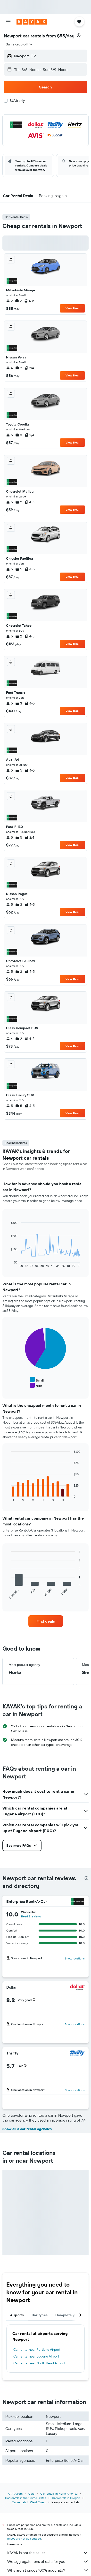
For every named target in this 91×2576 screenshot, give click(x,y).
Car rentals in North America (58, 2493)
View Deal (72, 308)
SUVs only (17, 100)
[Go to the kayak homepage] (32, 22)
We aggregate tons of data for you (48, 2561)
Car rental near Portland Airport (36, 2349)
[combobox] (19, 44)
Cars (31, 2493)
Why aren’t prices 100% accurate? (48, 2570)
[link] (45, 1621)
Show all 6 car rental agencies (27, 2129)
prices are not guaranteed (24, 2538)
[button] (8, 21)
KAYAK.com (15, 2493)
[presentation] (78, 35)
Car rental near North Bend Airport (39, 2363)
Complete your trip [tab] (71, 2315)
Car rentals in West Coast (29, 2502)
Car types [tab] (40, 2315)
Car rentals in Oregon (66, 2498)
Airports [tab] (17, 2315)
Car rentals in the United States (25, 2498)
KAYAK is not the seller (48, 2553)
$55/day (65, 36)
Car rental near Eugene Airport (36, 2356)
